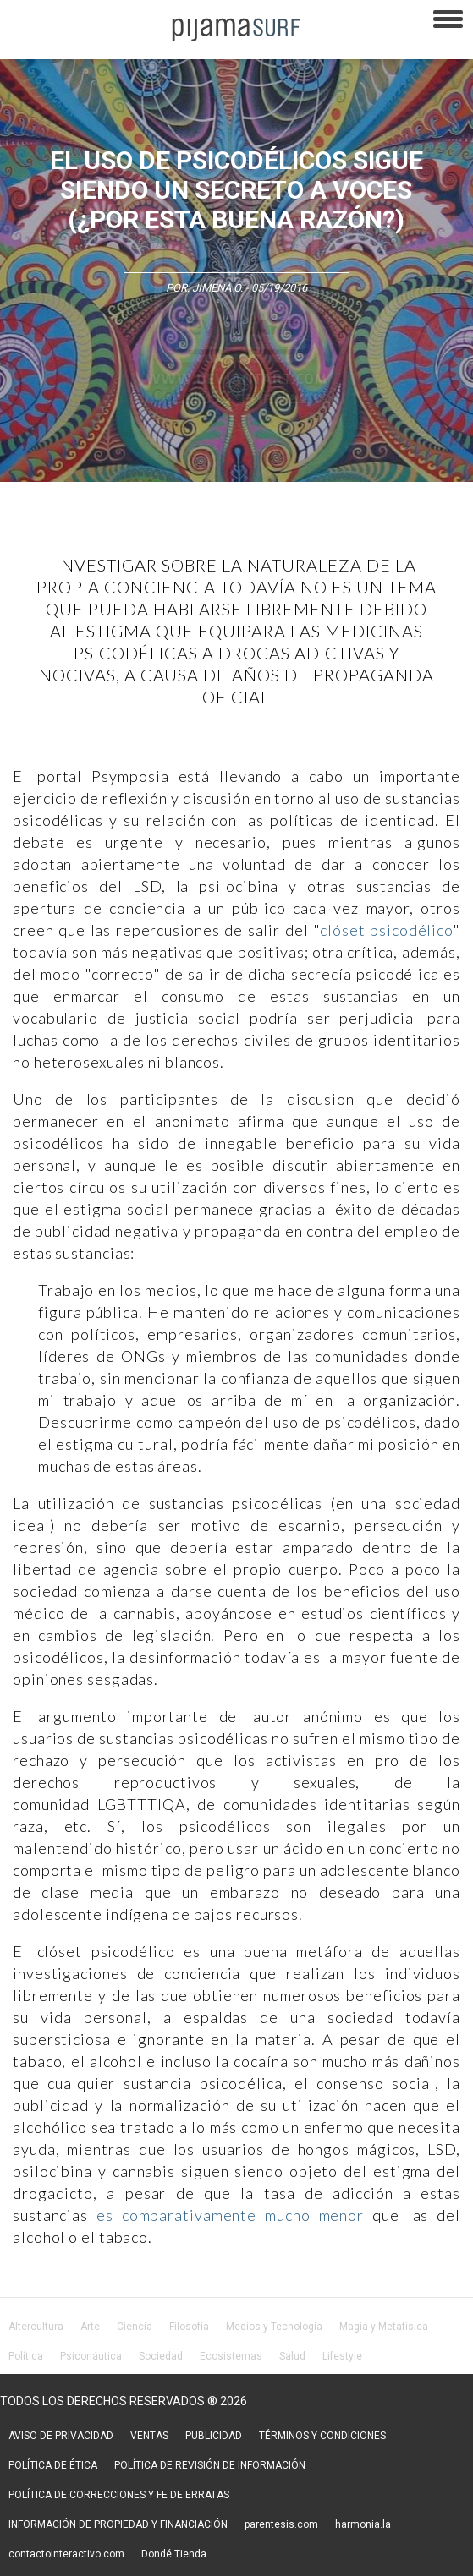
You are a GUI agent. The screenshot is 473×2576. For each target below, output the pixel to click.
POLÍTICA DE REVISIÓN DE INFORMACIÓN (209, 2465)
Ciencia (134, 2327)
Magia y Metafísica (383, 2327)
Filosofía (189, 2327)
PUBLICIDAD (213, 2436)
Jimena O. (217, 288)
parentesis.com (281, 2524)
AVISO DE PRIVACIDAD (60, 2436)
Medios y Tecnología (274, 2327)
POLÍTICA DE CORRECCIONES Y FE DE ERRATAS (118, 2495)
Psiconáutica (91, 2356)
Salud (292, 2356)
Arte (90, 2327)
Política (25, 2356)
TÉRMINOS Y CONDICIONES (322, 2436)
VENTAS (149, 2436)
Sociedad (161, 2356)
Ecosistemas (231, 2356)
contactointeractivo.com (66, 2554)
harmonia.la (363, 2524)
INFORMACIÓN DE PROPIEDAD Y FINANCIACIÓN (118, 2524)
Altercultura (35, 2327)
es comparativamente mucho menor (230, 2215)
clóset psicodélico (386, 930)
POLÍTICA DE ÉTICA (52, 2465)
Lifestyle (342, 2356)
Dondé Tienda (173, 2554)
